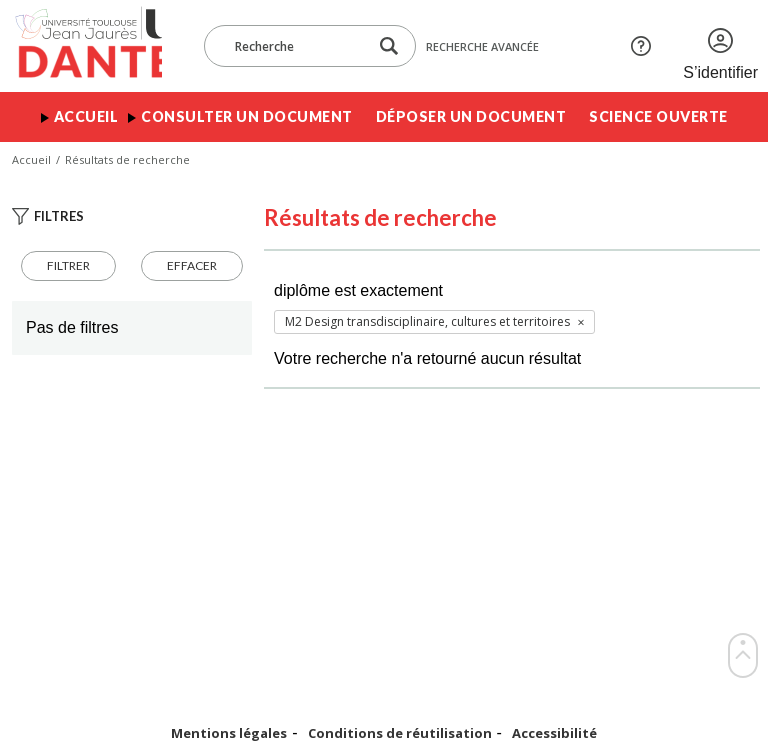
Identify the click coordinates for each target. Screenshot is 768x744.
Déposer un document (471, 116)
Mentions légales (229, 733)
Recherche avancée (482, 46)
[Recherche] (296, 46)
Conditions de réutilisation (400, 733)
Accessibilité (554, 733)
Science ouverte (658, 116)
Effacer (192, 265)
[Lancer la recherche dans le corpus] (389, 46)
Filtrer (68, 265)
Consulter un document (247, 116)
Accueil (86, 116)
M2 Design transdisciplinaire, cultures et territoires (427, 321)
